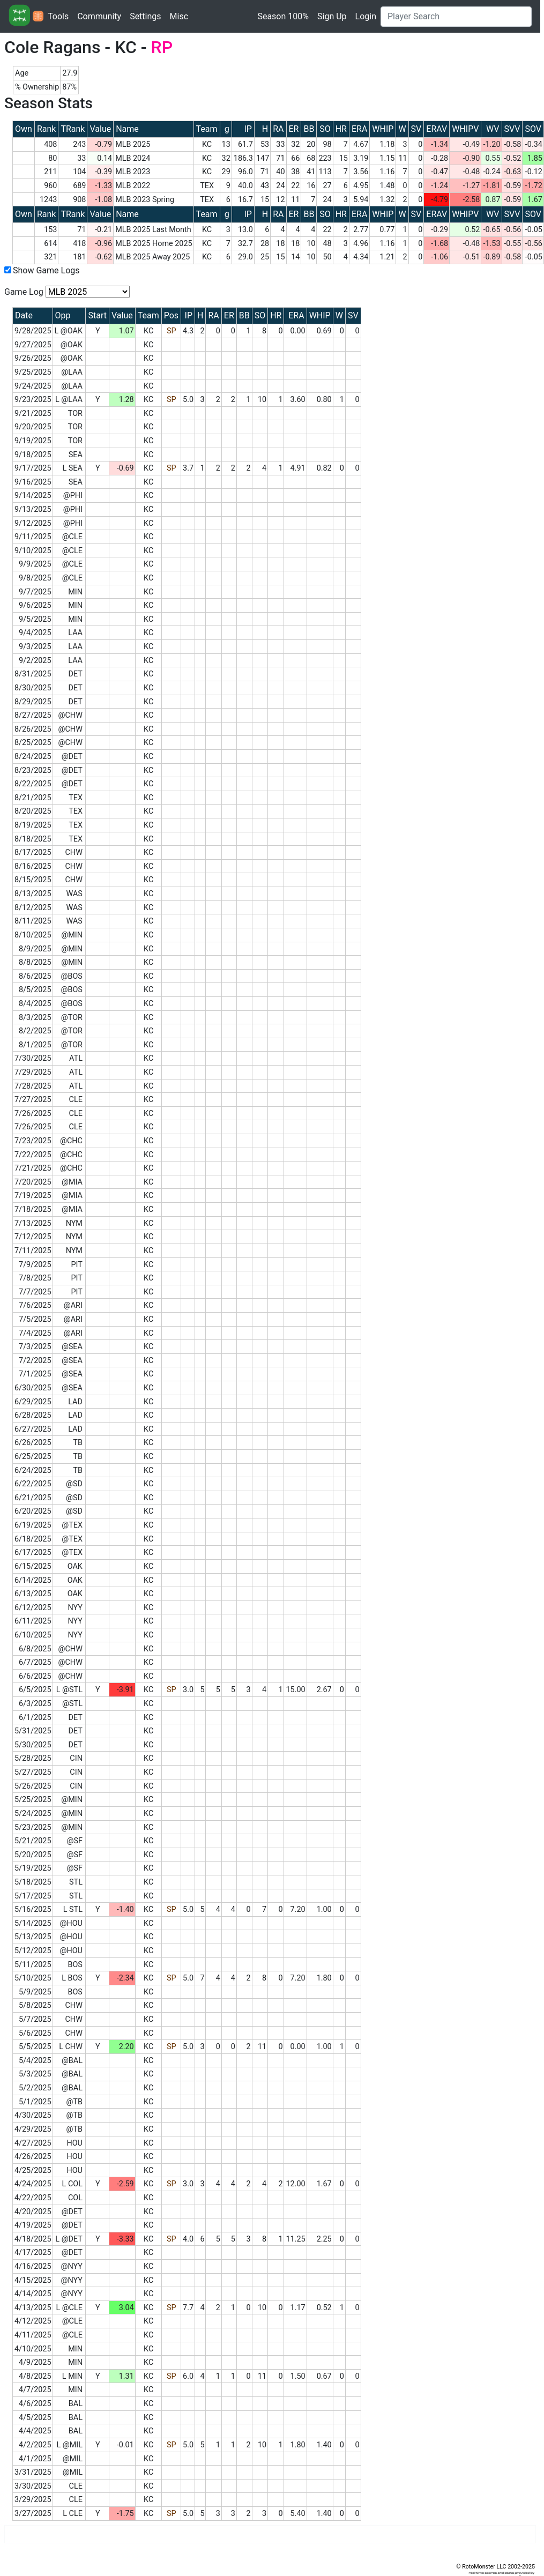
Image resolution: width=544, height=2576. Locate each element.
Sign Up (332, 16)
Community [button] (99, 16)
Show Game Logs (46, 270)
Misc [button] (179, 16)
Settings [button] (145, 16)
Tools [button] (58, 16)
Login (365, 16)
